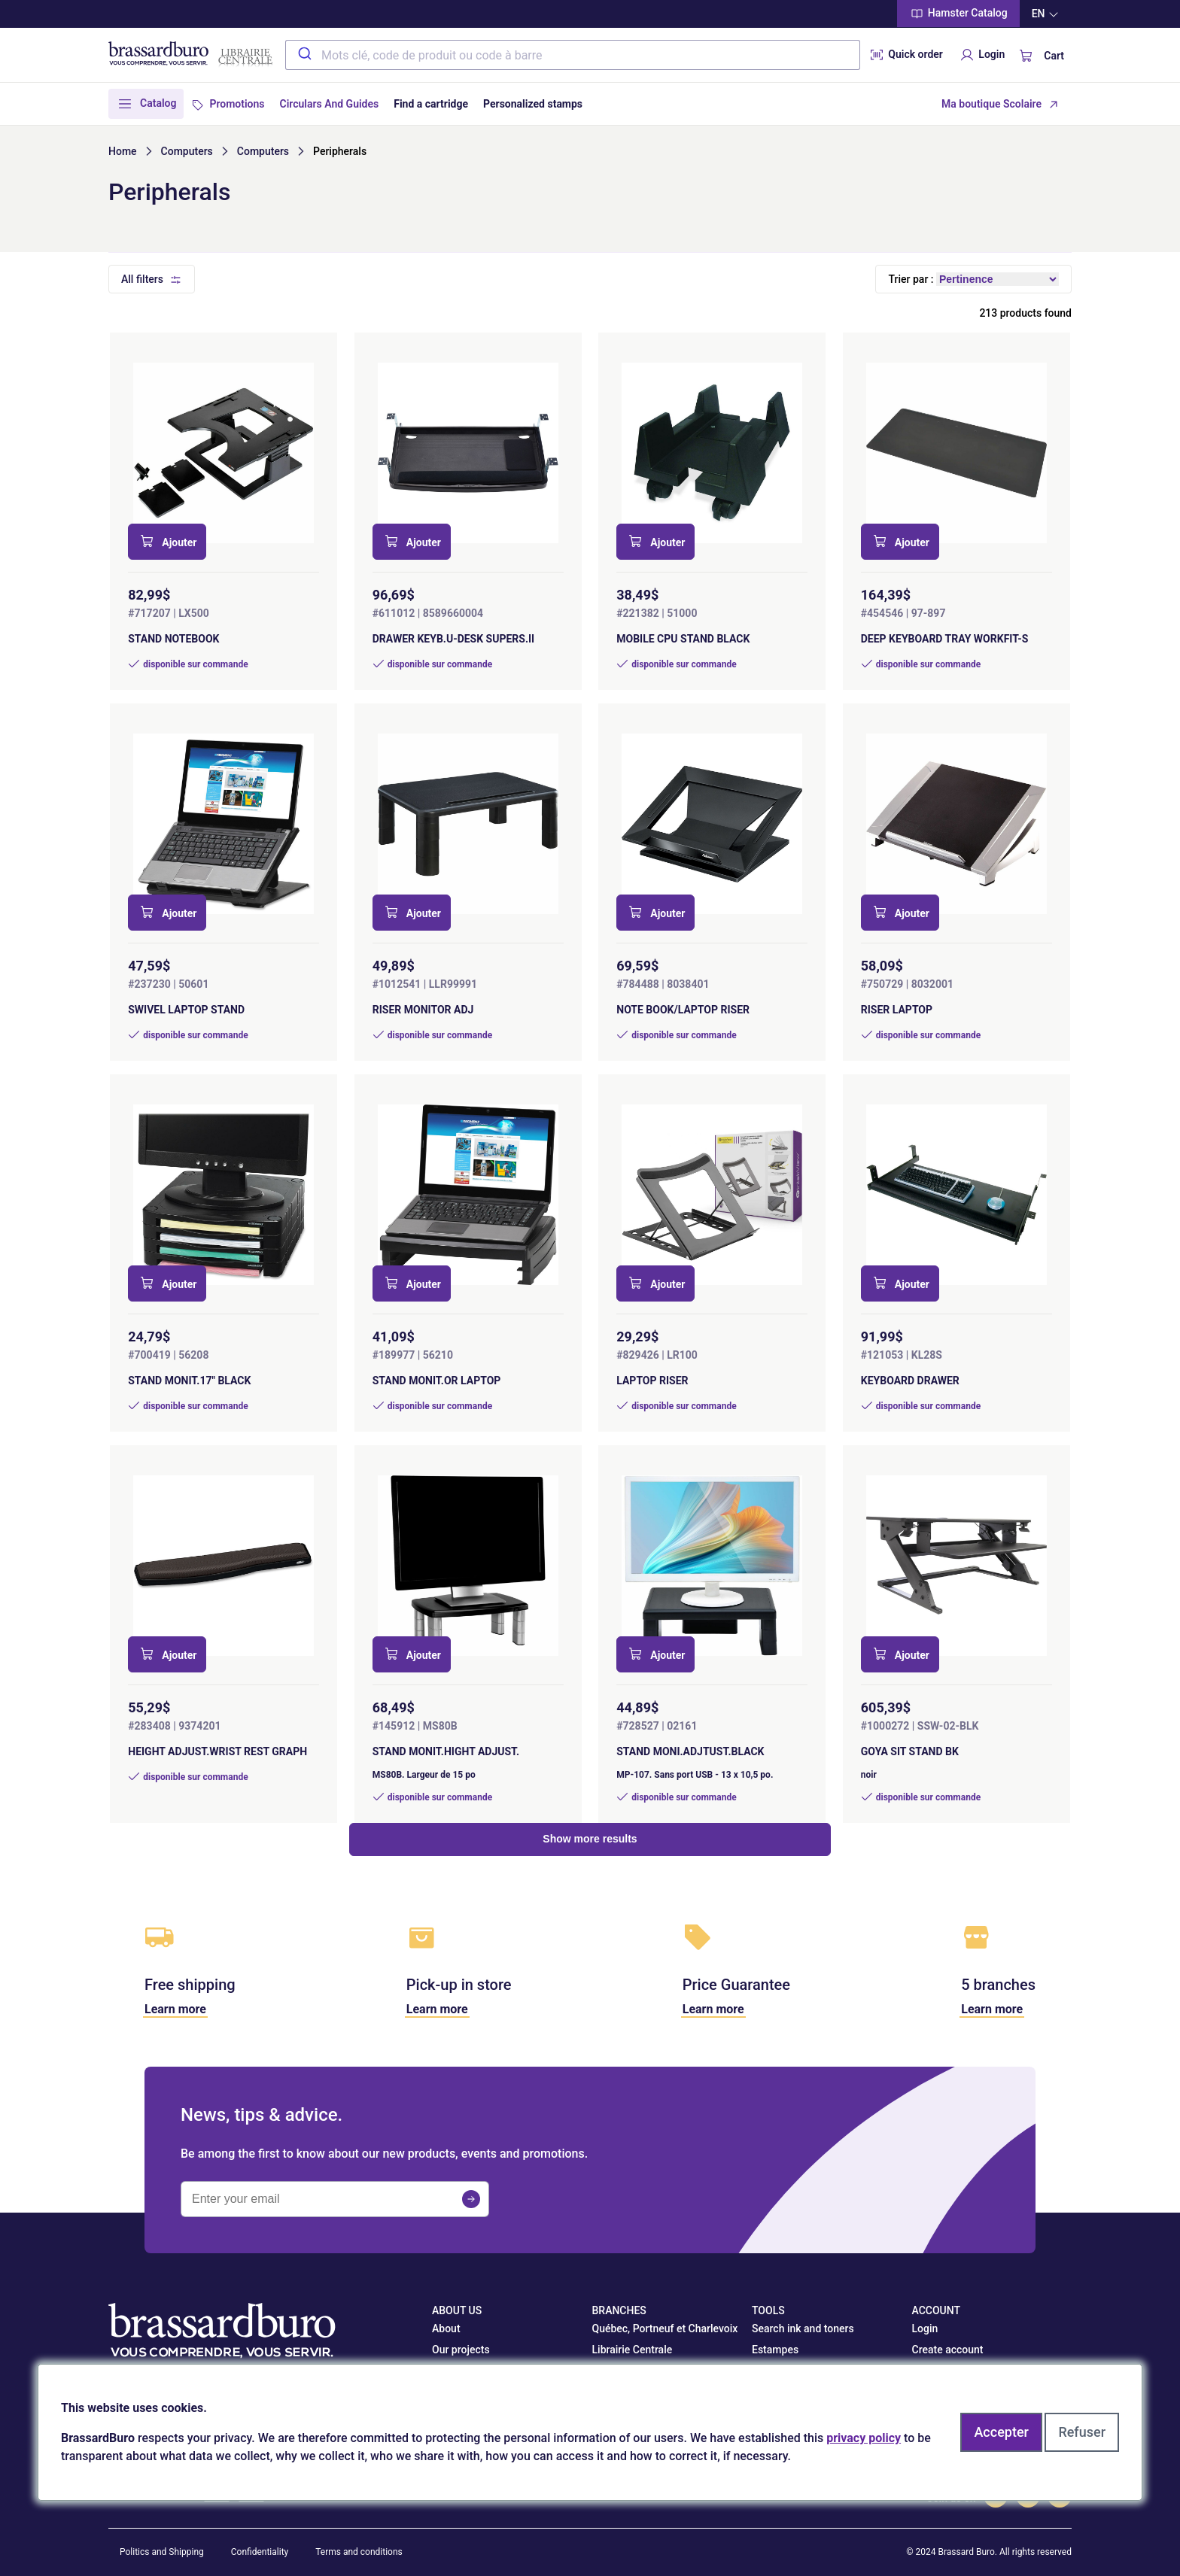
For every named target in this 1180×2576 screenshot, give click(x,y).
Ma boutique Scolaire (991, 104)
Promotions (236, 104)
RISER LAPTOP (896, 1010)
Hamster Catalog (958, 14)
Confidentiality (260, 2552)
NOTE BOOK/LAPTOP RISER (683, 1010)
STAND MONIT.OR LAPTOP (437, 1381)
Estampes (775, 2350)
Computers (187, 151)
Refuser (1081, 2432)
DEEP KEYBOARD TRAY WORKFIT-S (945, 639)
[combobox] (572, 55)
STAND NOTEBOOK (173, 639)
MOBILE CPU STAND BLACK (683, 639)
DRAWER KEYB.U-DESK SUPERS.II (453, 639)
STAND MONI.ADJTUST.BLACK (690, 1751)
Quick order (905, 55)
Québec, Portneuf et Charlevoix (665, 2328)
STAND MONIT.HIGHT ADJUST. (446, 1751)
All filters (142, 279)
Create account (948, 2350)
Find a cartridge (431, 104)
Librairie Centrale (632, 2350)
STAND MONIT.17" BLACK (189, 1381)
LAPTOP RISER (652, 1381)
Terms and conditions (359, 2552)
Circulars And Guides (329, 104)
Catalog (158, 103)
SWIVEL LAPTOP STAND (186, 1010)
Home (122, 151)
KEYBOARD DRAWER (910, 1381)
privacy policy (863, 2438)
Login (981, 55)
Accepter (1001, 2432)
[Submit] (303, 55)
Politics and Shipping (162, 2552)
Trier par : (910, 279)
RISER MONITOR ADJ (423, 1010)
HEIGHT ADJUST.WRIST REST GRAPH (217, 1751)
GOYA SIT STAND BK (910, 1751)
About (446, 2328)
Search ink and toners (803, 2328)
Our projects (461, 2350)
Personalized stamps (532, 104)
